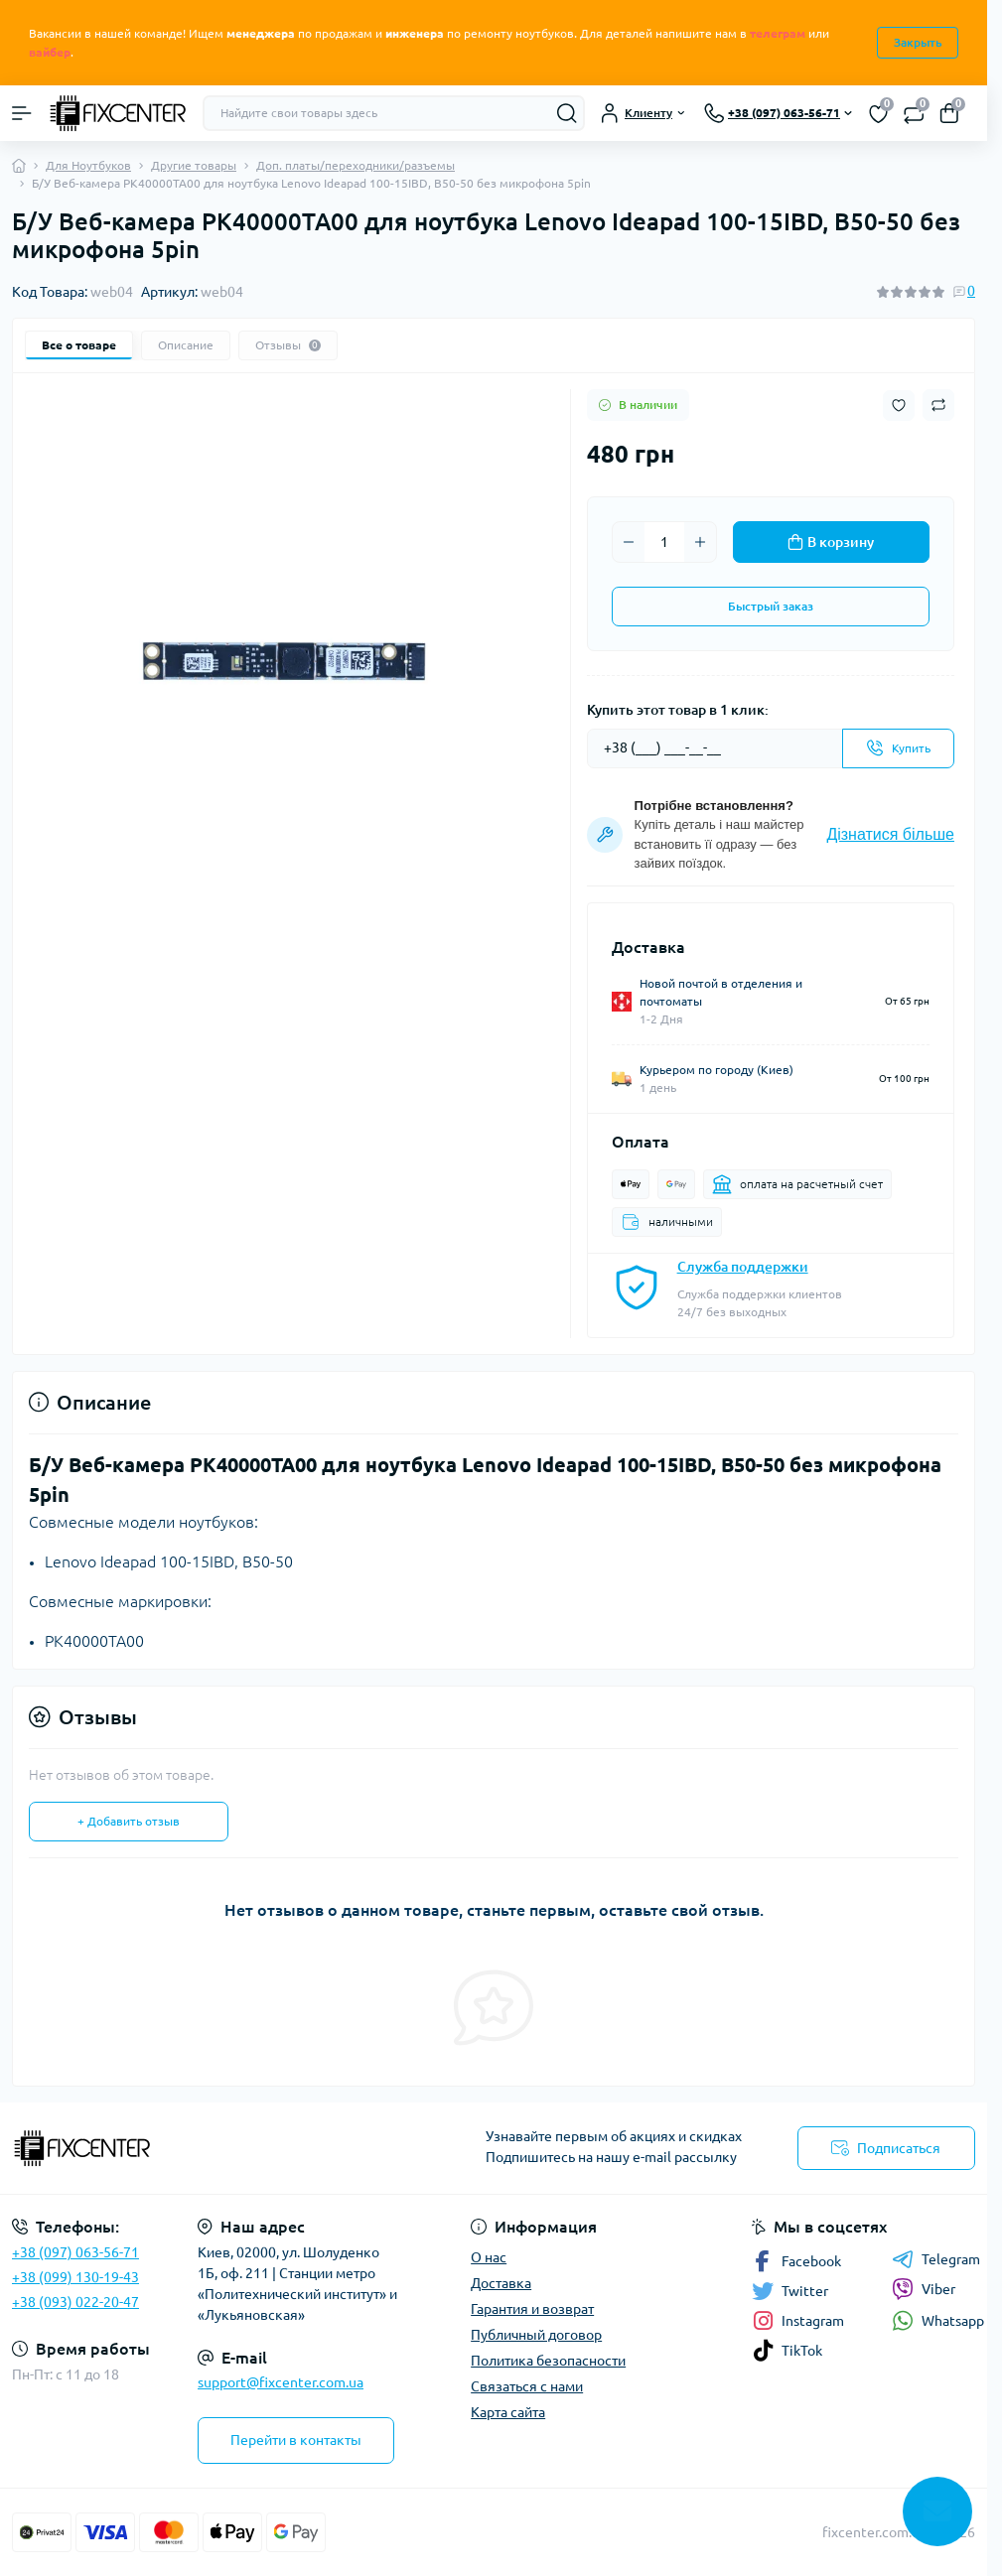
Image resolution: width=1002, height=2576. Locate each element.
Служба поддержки (742, 1267)
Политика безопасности (548, 2361)
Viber (923, 2289)
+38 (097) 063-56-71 (75, 2252)
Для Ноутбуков (88, 165)
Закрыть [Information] (918, 42)
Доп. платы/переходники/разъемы (355, 165)
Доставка (501, 2283)
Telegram (936, 2259)
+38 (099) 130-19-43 (75, 2277)
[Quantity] (664, 542)
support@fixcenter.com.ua (280, 2382)
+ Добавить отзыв (128, 1821)
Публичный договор (536, 2335)
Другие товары (193, 165)
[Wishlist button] (899, 405)
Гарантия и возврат (532, 2309)
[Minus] (628, 542)
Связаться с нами (527, 2386)
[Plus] (700, 542)
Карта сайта (508, 2412)
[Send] (898, 748)
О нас (488, 2257)
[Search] (567, 113)
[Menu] (22, 113)
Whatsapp (938, 2320)
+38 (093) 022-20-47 (75, 2302)
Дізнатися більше (890, 834)
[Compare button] (938, 405)
